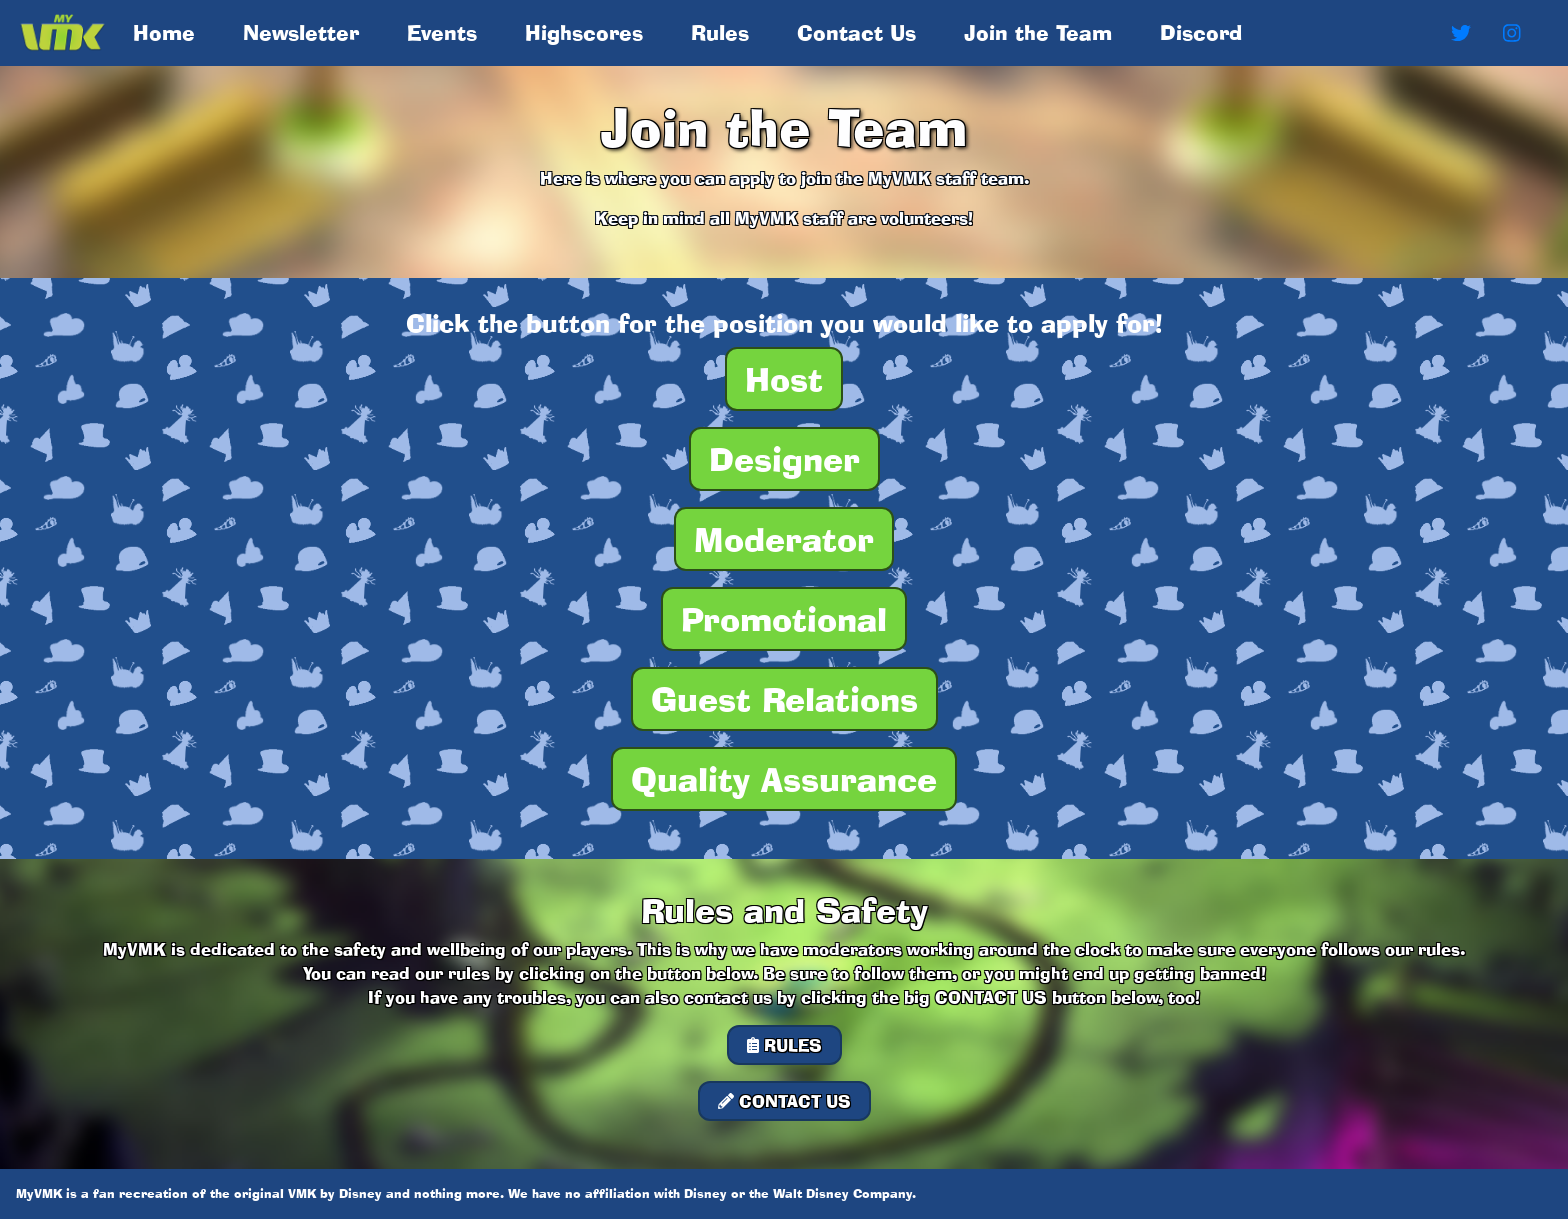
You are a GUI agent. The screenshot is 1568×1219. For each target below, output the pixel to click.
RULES (784, 1045)
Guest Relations (784, 699)
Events (442, 32)
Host (784, 379)
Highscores (584, 32)
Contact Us (856, 32)
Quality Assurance (784, 779)
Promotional (784, 619)
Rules (720, 32)
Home (168, 31)
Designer (784, 459)
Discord (1201, 32)
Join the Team (1038, 32)
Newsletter (301, 32)
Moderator (784, 539)
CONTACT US (784, 1101)
